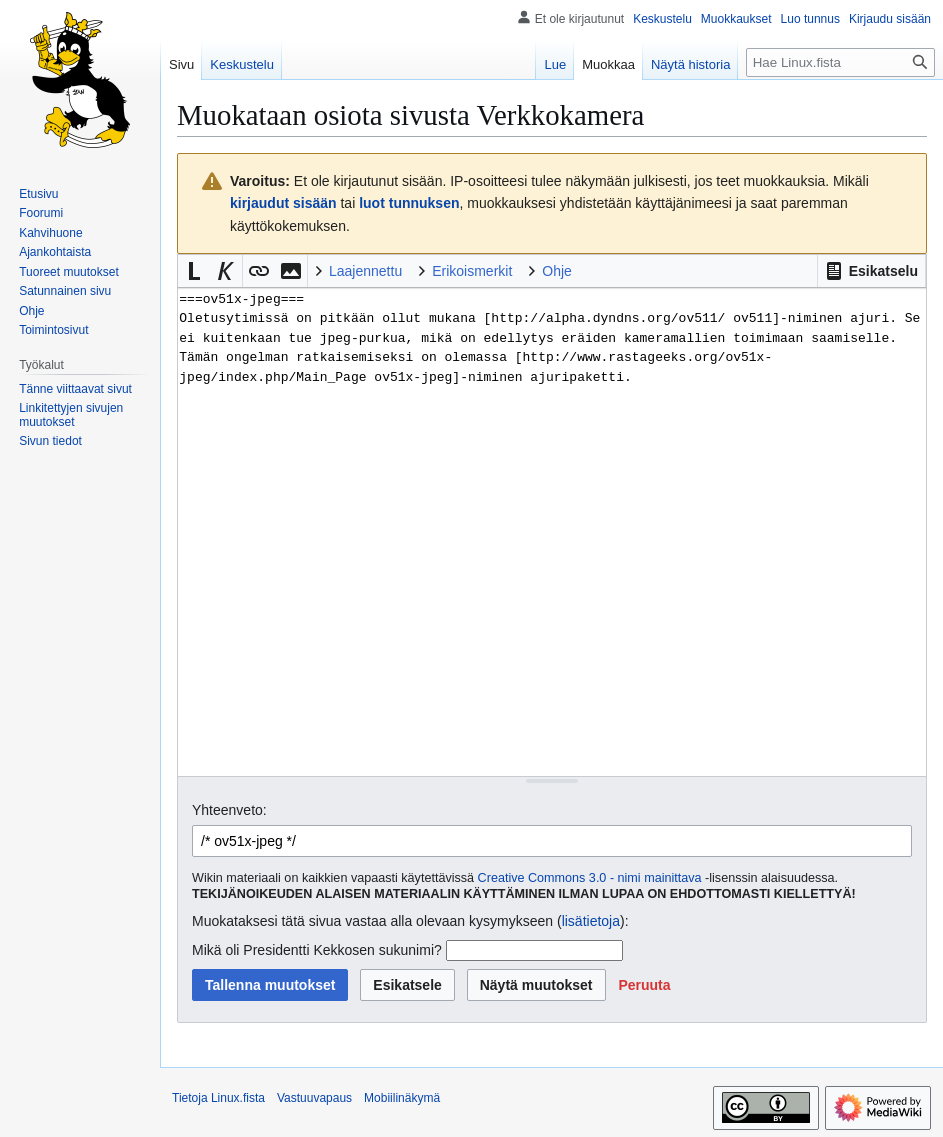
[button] (871, 271)
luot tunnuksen (409, 203)
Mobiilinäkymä (402, 1098)
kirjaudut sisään (283, 203)
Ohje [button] (557, 271)
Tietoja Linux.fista (218, 1098)
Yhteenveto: (229, 810)
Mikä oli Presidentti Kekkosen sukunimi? (317, 950)
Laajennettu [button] (365, 271)
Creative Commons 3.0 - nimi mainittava (590, 878)
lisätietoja (591, 921)
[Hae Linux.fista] (840, 62)
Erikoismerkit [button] (472, 271)
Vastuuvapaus (314, 1098)
